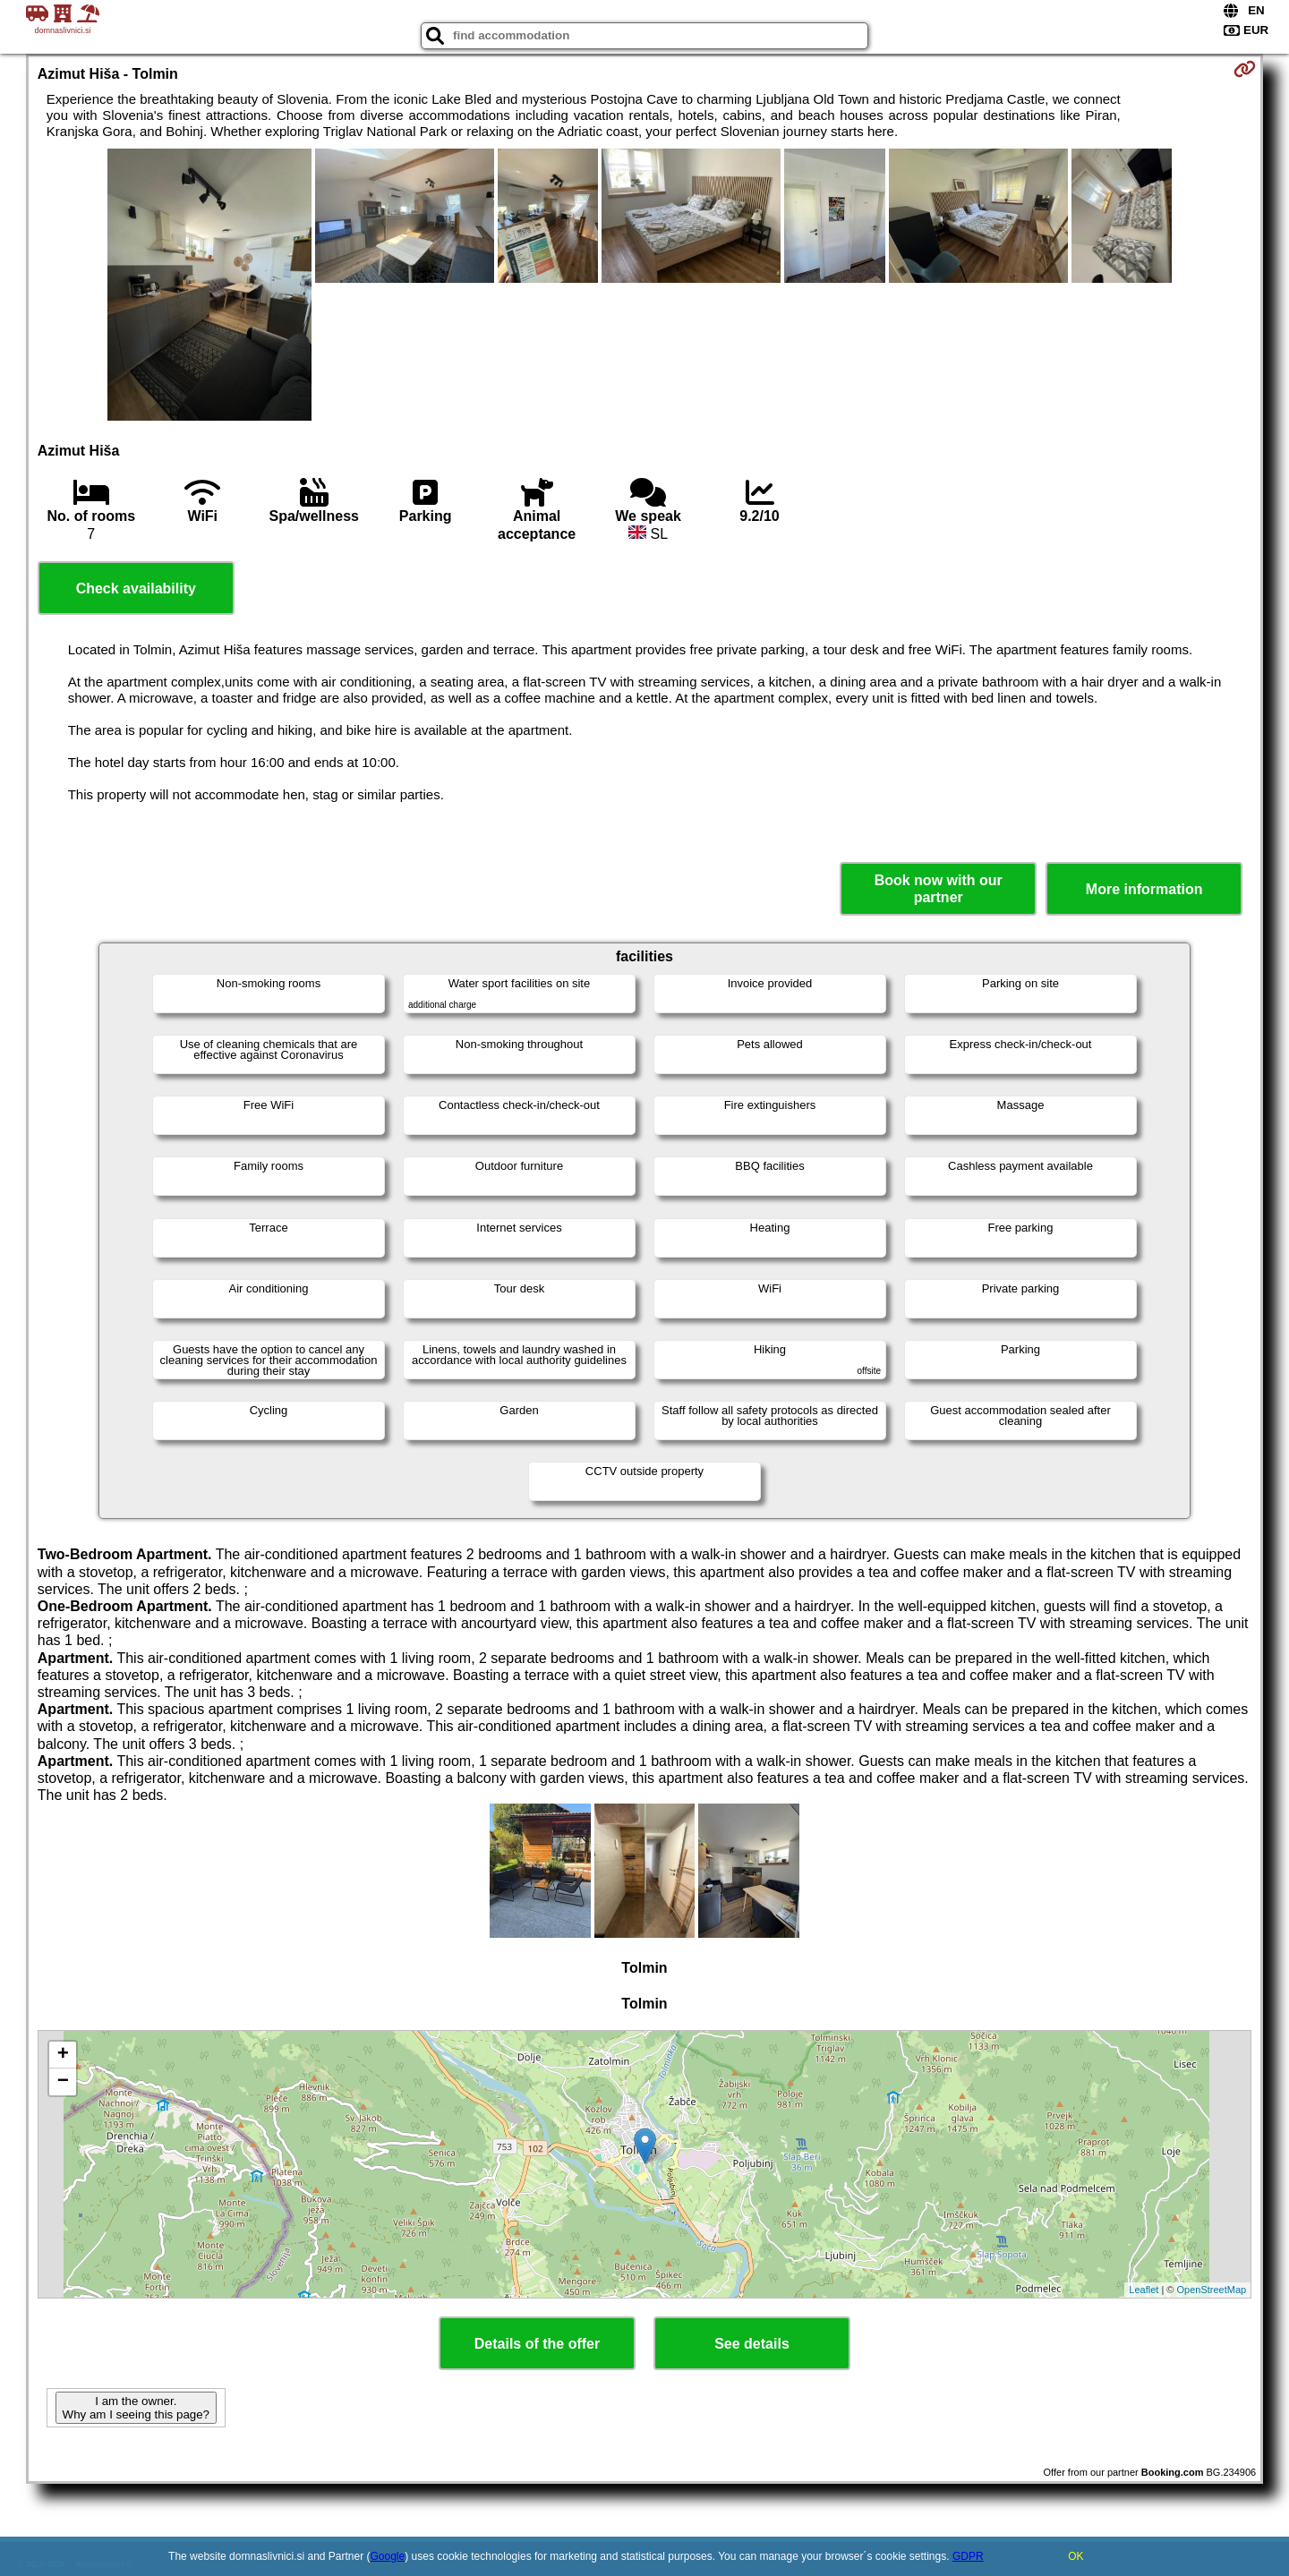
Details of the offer (537, 2343)
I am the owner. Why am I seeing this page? (136, 2407)
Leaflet (1143, 2289)
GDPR (968, 2556)
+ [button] (63, 2055)
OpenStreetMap (1212, 2289)
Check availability (136, 588)
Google (388, 2556)
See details (752, 2343)
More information (1144, 889)
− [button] (63, 2081)
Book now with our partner (939, 889)
